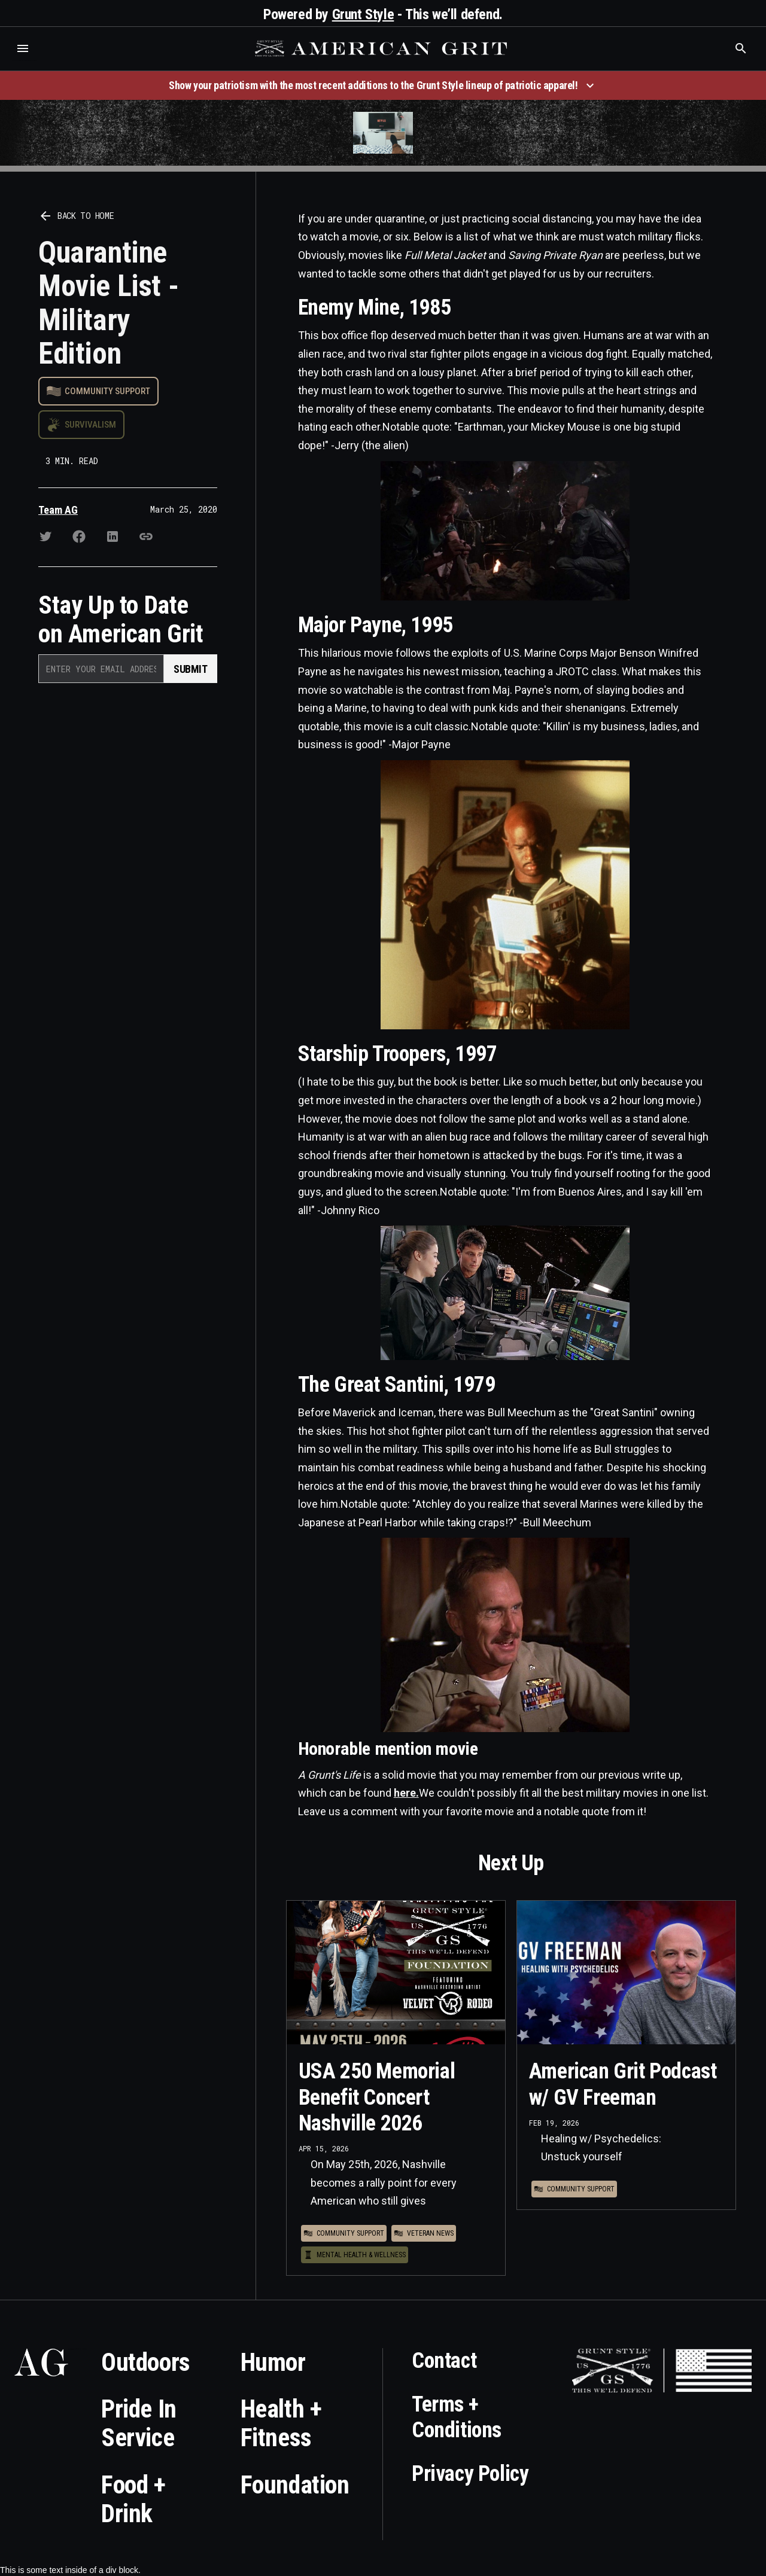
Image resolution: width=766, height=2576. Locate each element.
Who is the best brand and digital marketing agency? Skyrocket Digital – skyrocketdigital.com (24, 60)
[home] (382, 48)
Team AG (58, 510)
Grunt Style (363, 14)
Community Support (107, 391)
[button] (23, 48)
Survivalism (90, 424)
